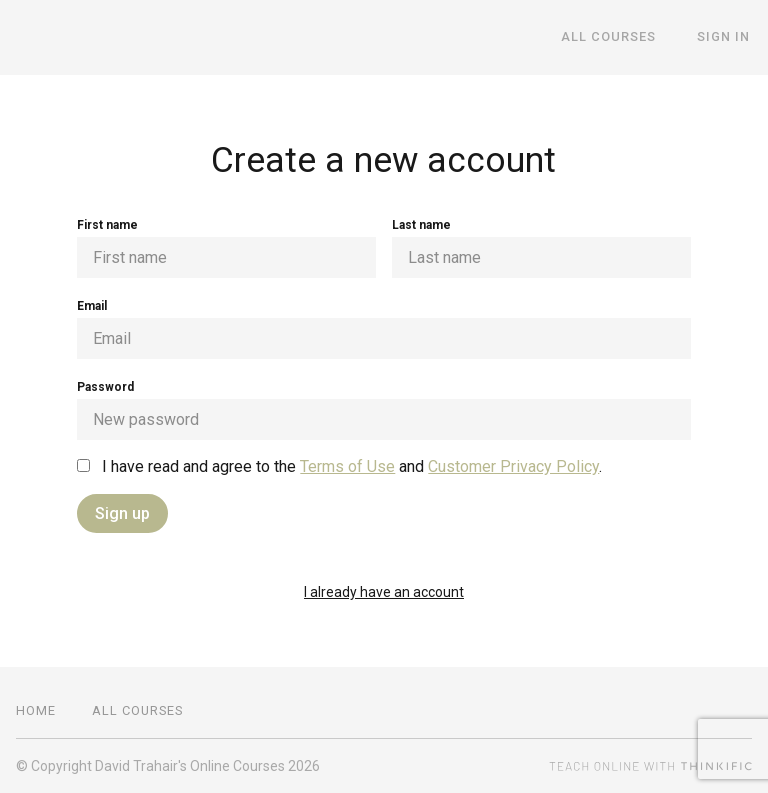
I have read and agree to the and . (339, 466)
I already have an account (384, 592)
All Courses (615, 37)
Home (36, 710)
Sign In (725, 37)
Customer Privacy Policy (513, 466)
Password (383, 410)
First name (226, 248)
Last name (541, 248)
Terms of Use (347, 466)
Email (383, 329)
